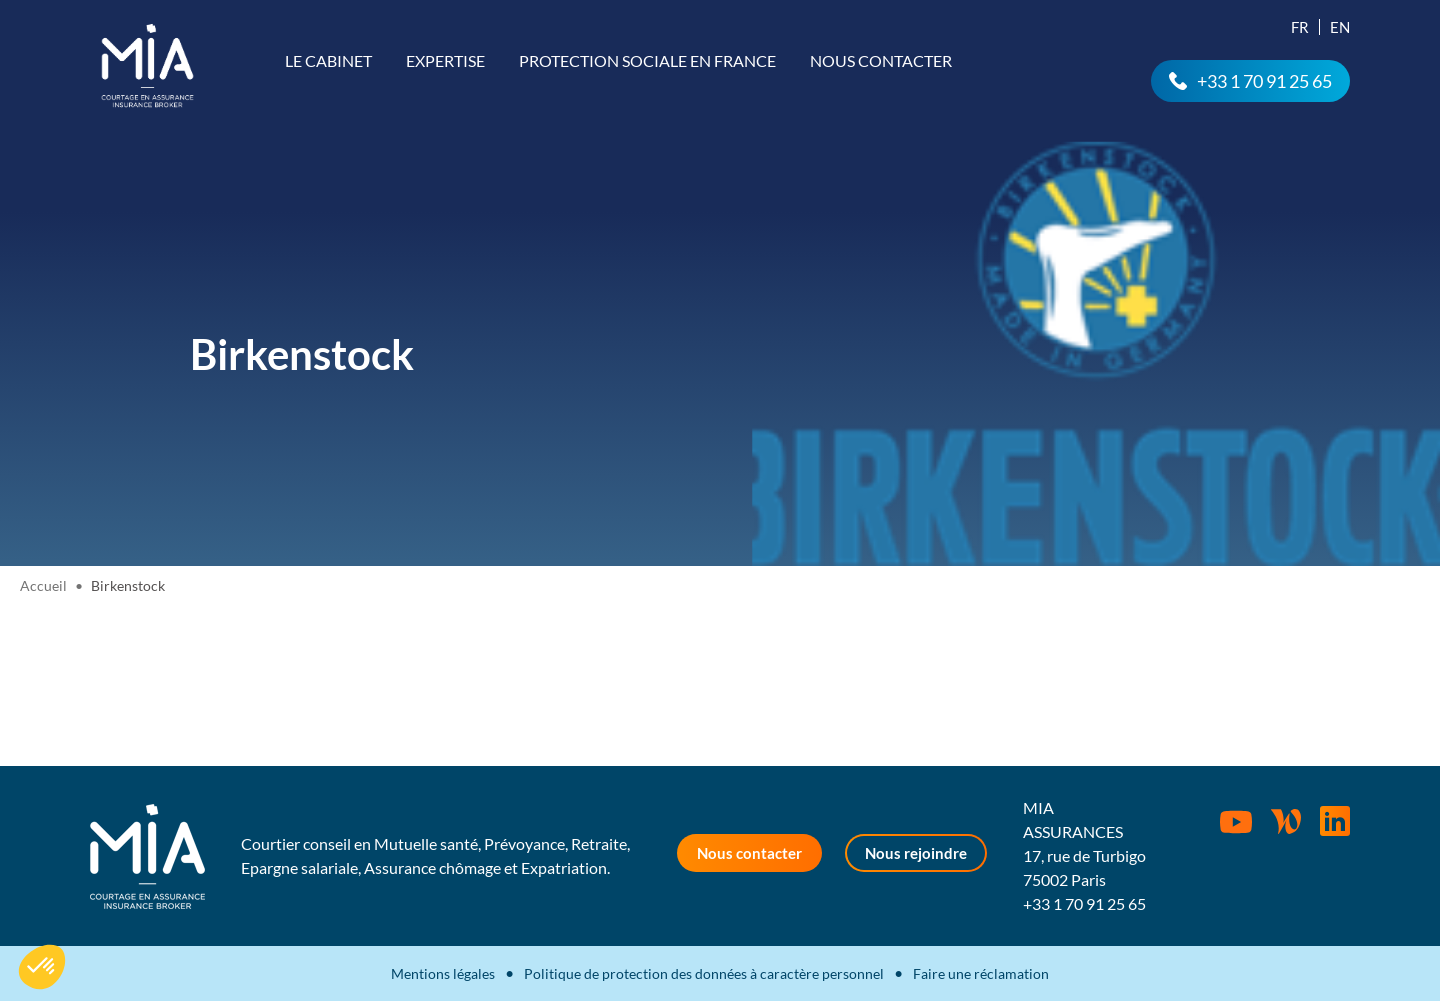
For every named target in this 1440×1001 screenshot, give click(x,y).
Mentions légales (443, 973)
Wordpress (1286, 821)
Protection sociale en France (647, 60)
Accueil (43, 585)
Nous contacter (881, 60)
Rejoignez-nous (1335, 821)
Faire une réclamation (981, 973)
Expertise (445, 60)
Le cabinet (328, 60)
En (1340, 27)
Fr (1300, 27)
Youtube (1236, 822)
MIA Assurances (147, 65)
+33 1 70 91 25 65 (1264, 81)
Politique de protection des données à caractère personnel (704, 973)
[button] (42, 967)
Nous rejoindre (916, 853)
